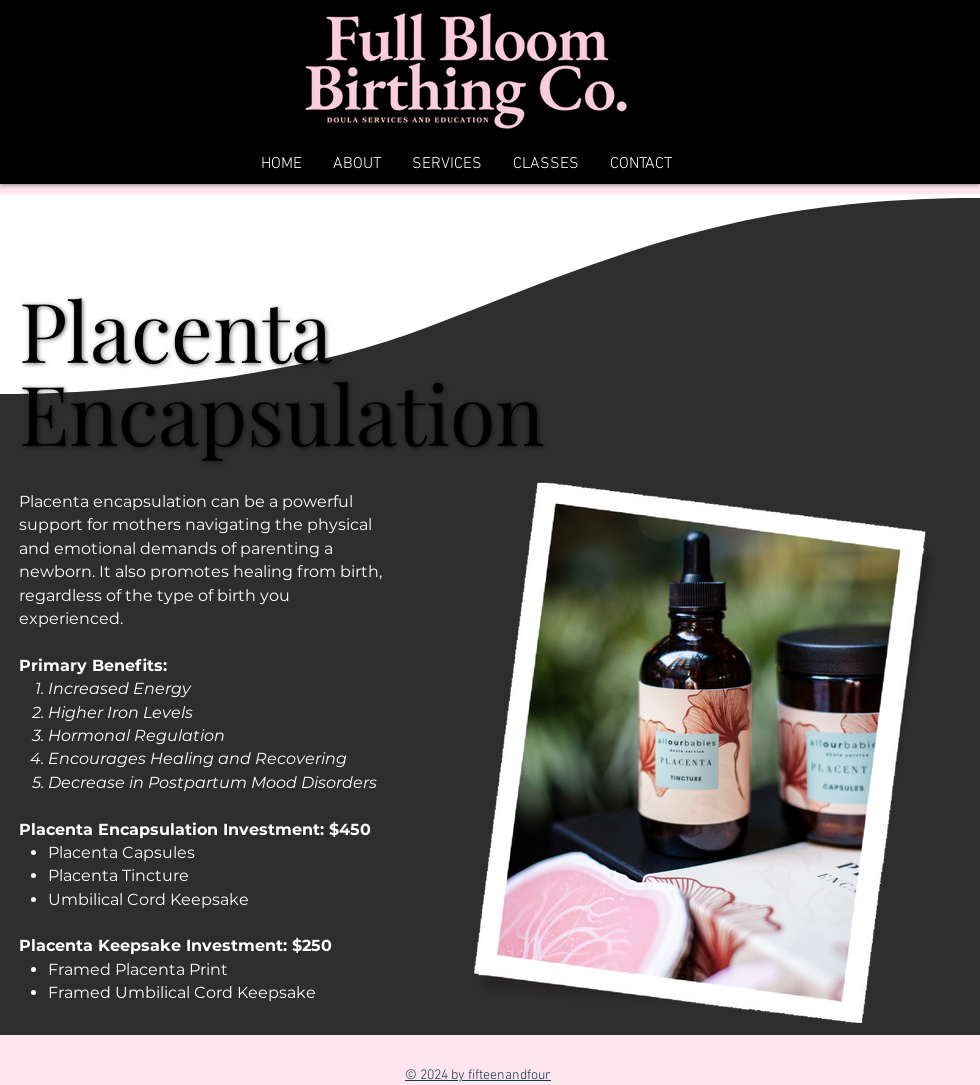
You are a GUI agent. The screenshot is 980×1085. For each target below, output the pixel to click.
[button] (447, 164)
